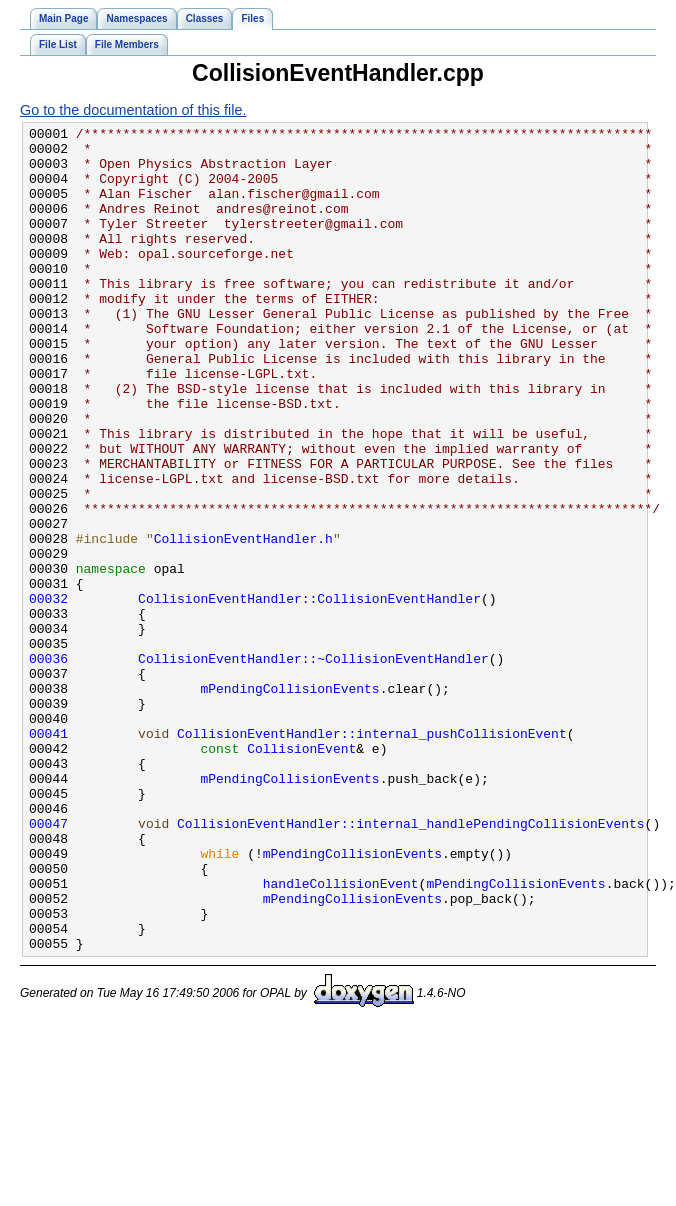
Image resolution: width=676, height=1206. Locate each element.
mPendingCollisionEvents (289, 802)
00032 (48, 694)
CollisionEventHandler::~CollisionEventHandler (313, 766)
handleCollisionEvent (341, 1036)
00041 (48, 856)
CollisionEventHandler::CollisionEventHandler (309, 694)
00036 (48, 766)
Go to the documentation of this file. (133, 110)
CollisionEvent (301, 874)
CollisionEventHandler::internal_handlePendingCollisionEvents (410, 964)
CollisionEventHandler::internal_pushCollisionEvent (372, 856)
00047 (48, 964)
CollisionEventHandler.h (243, 622)
